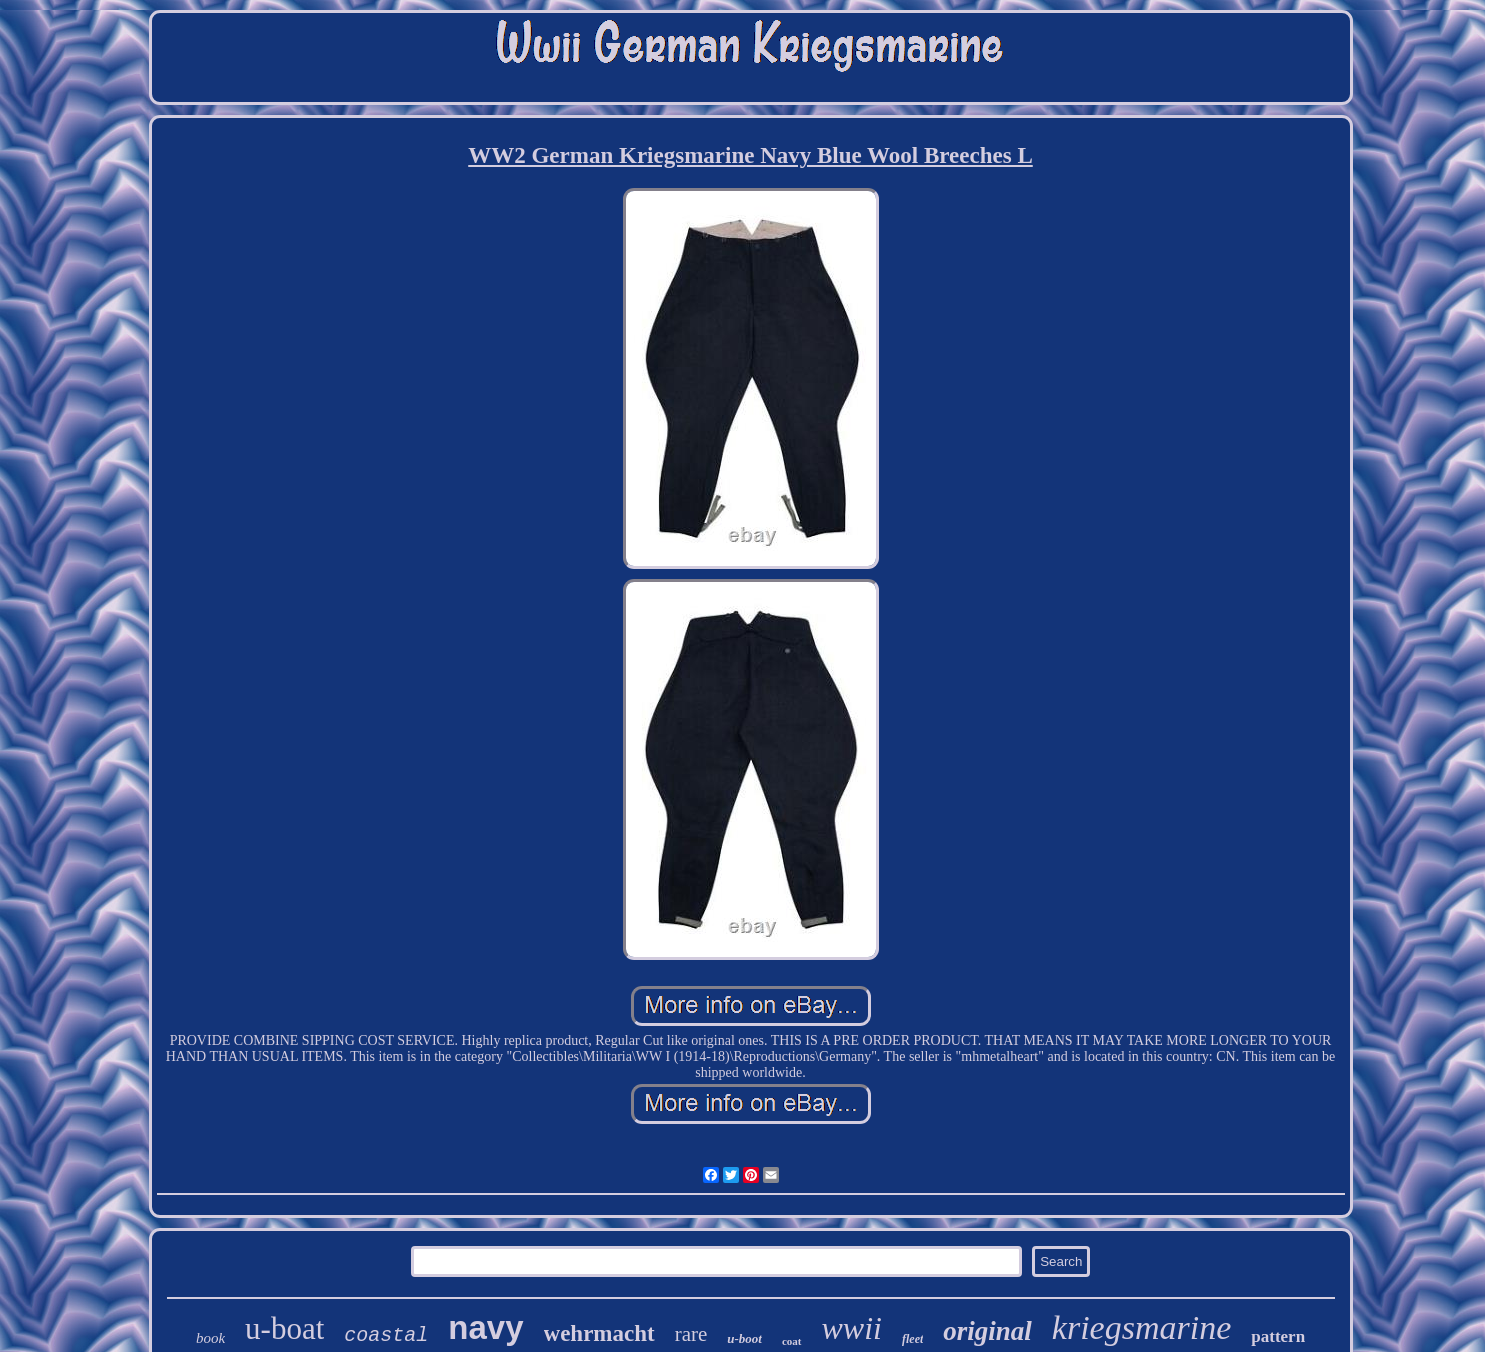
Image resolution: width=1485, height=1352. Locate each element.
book (210, 1338)
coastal (386, 1335)
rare (691, 1334)
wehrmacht (599, 1333)
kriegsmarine (1141, 1327)
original (987, 1331)
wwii (852, 1328)
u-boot (744, 1338)
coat (792, 1341)
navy (485, 1327)
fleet (912, 1339)
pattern (1278, 1336)
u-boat (284, 1328)
